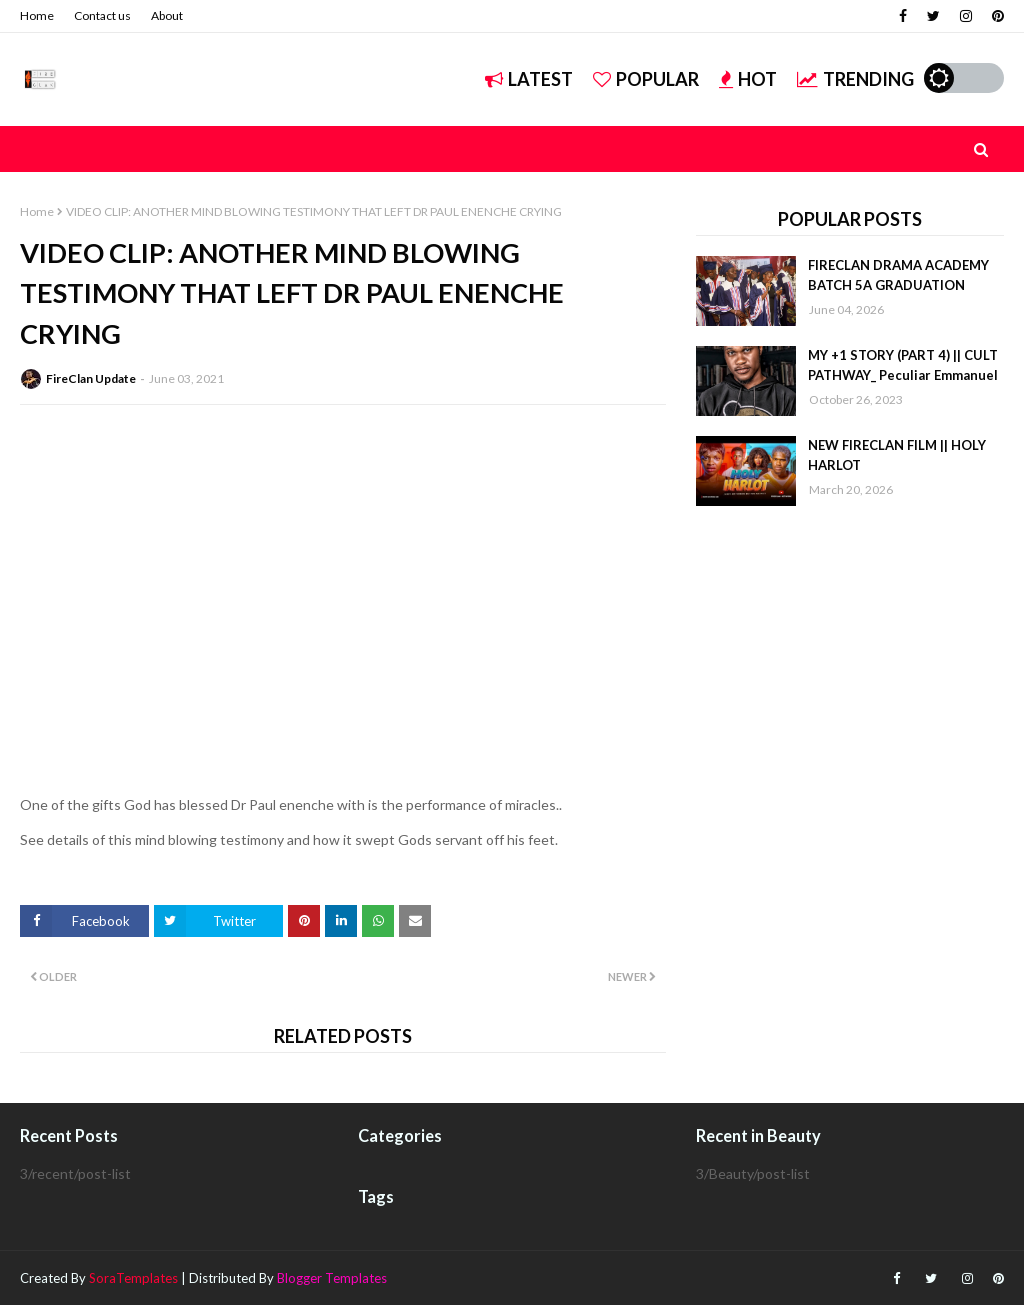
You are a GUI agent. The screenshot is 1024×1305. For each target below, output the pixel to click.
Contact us (102, 15)
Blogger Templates (332, 1278)
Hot (748, 79)
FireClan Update (91, 378)
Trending (855, 79)
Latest (529, 79)
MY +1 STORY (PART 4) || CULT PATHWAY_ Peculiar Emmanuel (903, 365)
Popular (646, 79)
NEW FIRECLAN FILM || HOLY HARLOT (897, 455)
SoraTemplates (133, 1278)
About (167, 15)
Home (37, 15)
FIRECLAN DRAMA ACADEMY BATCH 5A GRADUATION (898, 275)
